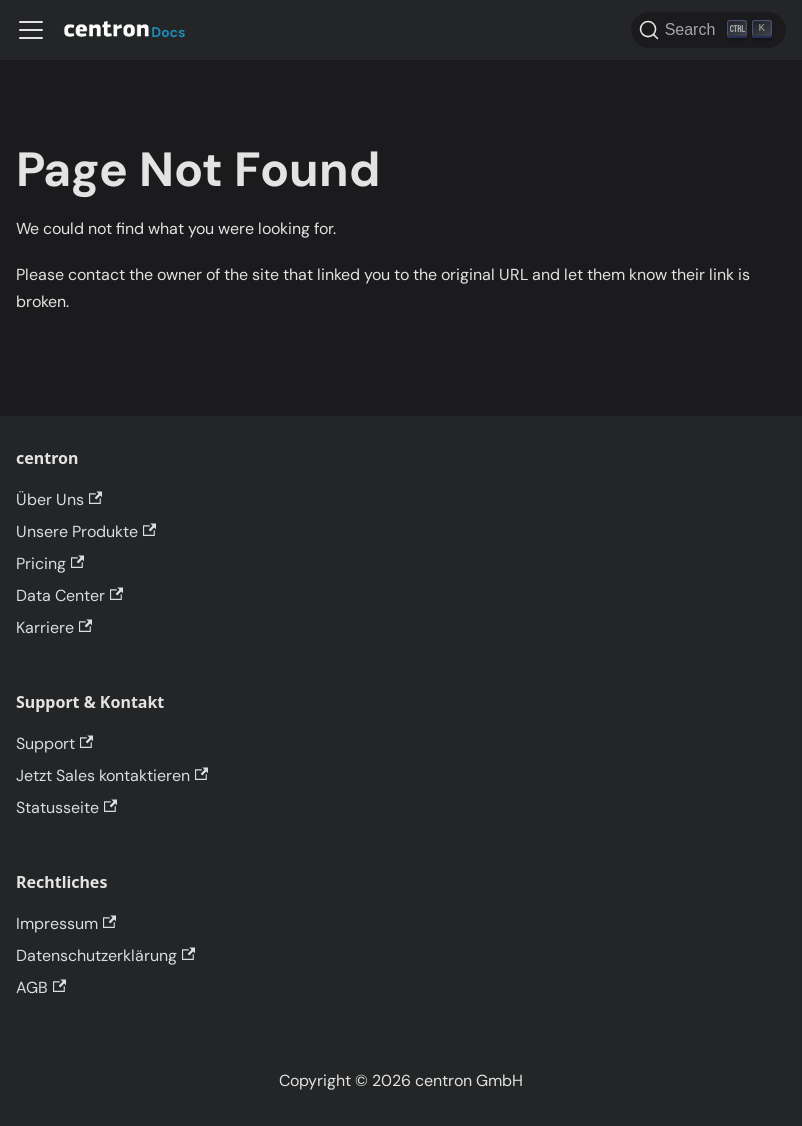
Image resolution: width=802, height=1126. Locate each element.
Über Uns (59, 499)
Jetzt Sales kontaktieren (112, 775)
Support (54, 743)
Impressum (66, 923)
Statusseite (66, 807)
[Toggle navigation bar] (31, 30)
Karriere (54, 627)
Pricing (50, 563)
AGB (41, 987)
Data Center (69, 595)
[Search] (708, 30)
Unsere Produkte (86, 531)
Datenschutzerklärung (105, 955)
